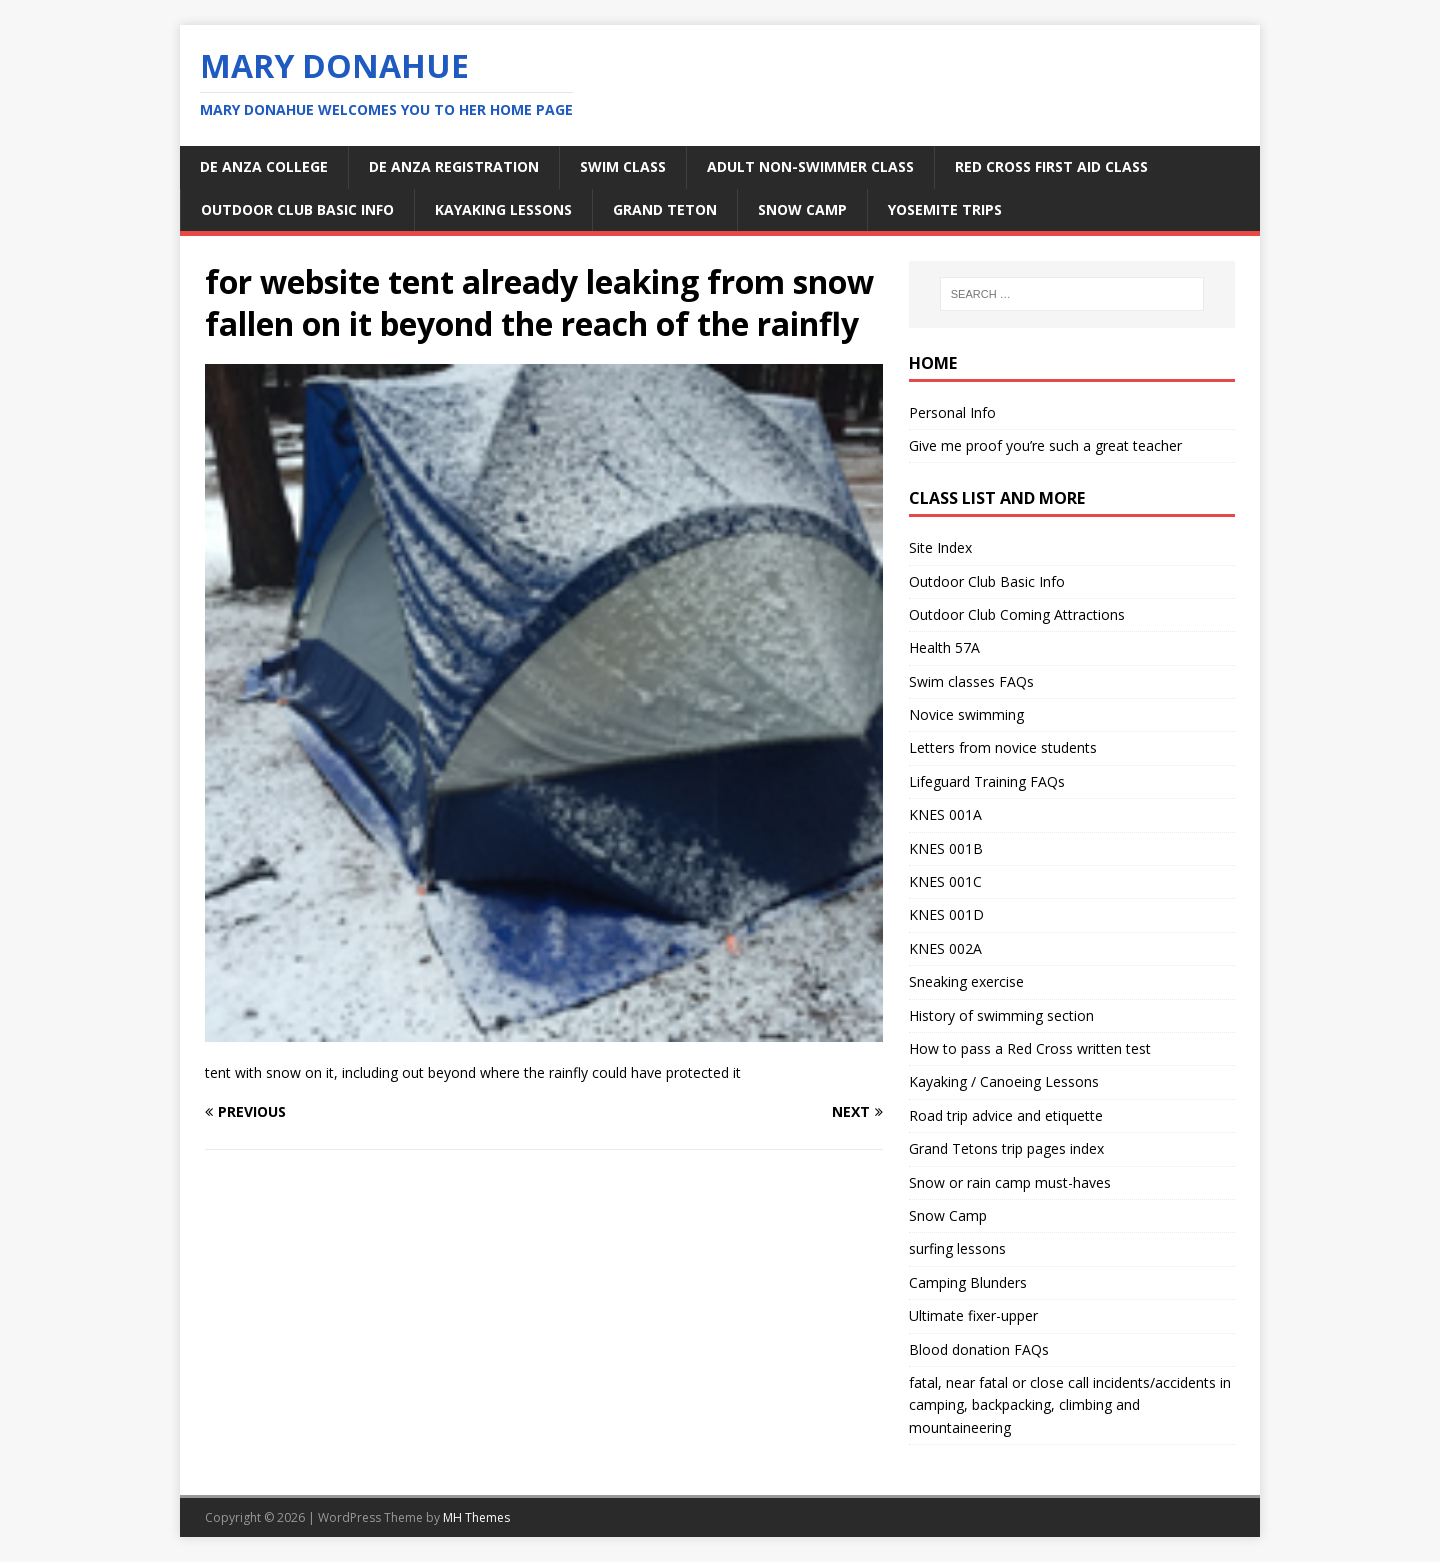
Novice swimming (966, 714)
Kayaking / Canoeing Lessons (1004, 1081)
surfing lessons (957, 1248)
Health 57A (944, 647)
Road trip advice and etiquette (1006, 1115)
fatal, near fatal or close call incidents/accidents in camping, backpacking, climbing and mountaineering (1070, 1405)
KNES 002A (945, 948)
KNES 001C (945, 881)
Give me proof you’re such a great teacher (1045, 445)
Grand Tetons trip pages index (1006, 1148)
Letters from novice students (1003, 747)
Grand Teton (665, 209)
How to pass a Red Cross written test (1030, 1048)
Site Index (940, 547)
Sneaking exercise (966, 981)
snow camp (802, 209)
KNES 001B (946, 848)
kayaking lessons (503, 209)
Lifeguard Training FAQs (987, 781)
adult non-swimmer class (810, 166)
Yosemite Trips (945, 209)
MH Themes (476, 1517)
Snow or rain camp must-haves (1010, 1182)
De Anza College (264, 166)
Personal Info (952, 412)
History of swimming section (1001, 1015)
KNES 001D (946, 914)
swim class (623, 166)
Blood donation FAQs (979, 1349)
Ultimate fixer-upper (973, 1315)
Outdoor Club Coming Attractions (1017, 614)
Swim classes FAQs (971, 681)
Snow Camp (948, 1215)
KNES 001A (945, 814)
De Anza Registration (454, 166)
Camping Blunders (968, 1282)
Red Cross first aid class (1051, 166)
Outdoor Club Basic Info (297, 209)
